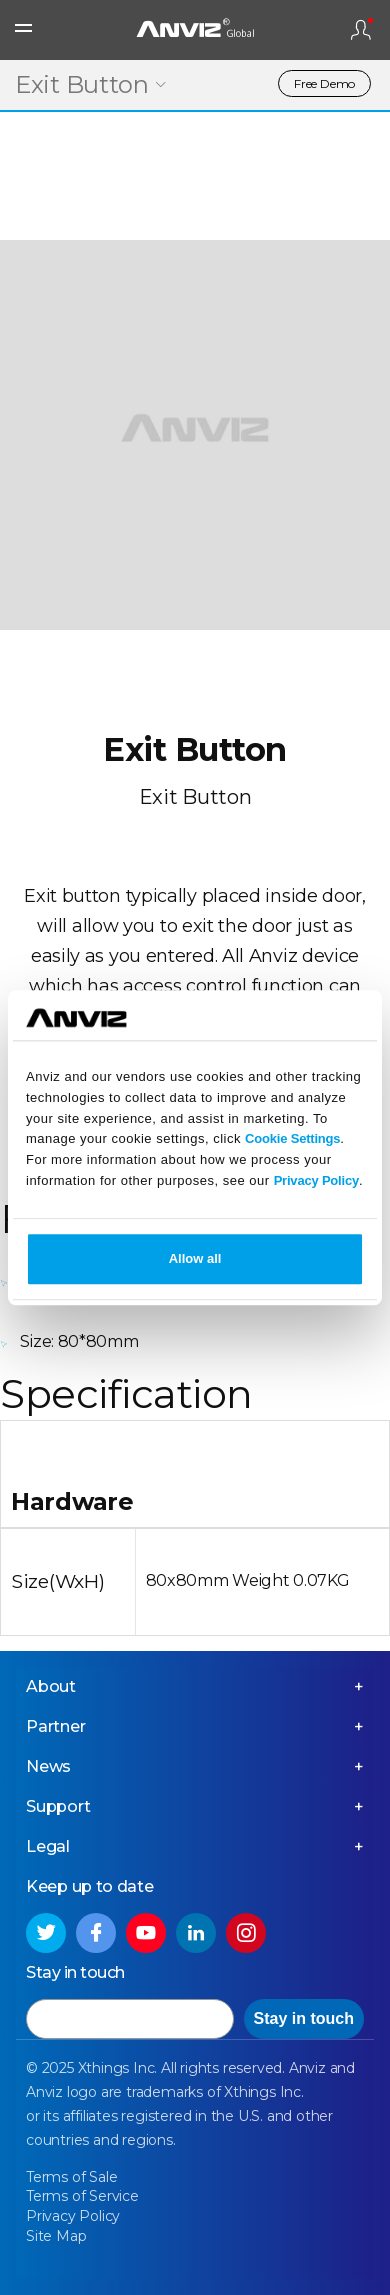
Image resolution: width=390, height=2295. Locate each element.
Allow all (195, 1258)
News (48, 1766)
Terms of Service (82, 2196)
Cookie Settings (292, 1139)
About (51, 1686)
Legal (48, 1846)
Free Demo (324, 83)
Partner (56, 1726)
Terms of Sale (71, 2177)
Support (58, 1806)
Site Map (56, 2236)
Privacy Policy (316, 1180)
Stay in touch (304, 2018)
